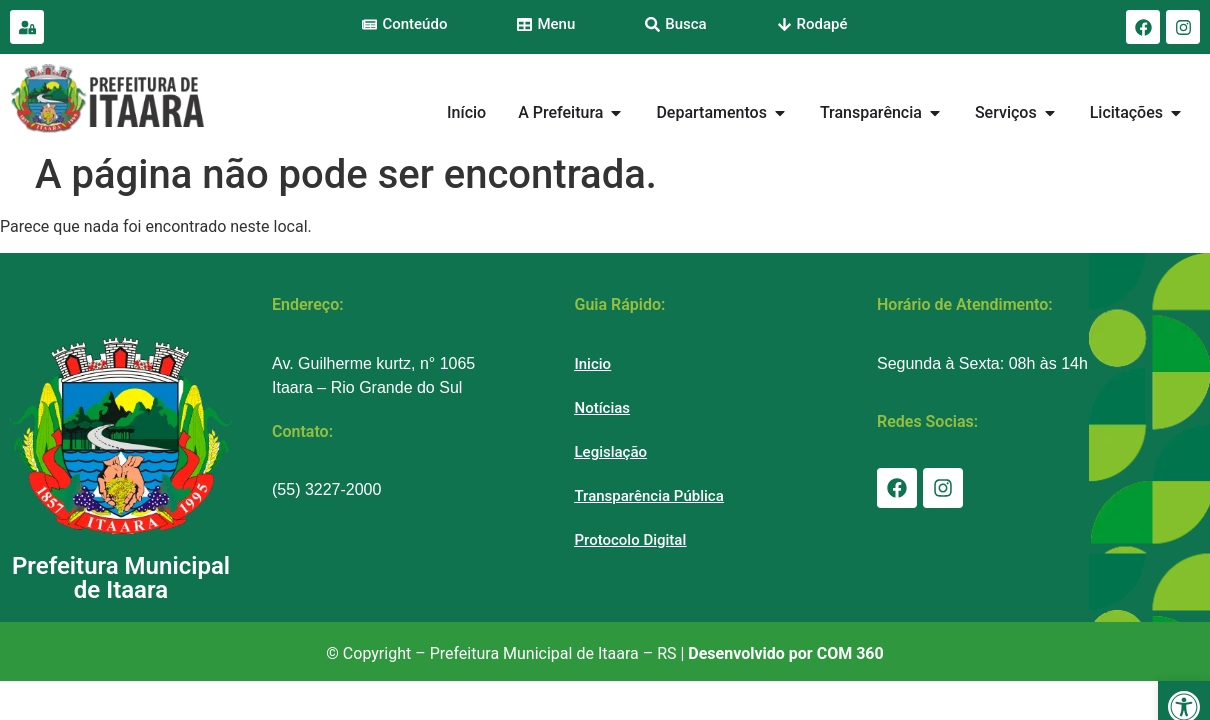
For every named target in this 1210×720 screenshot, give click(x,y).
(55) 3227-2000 (326, 489)
